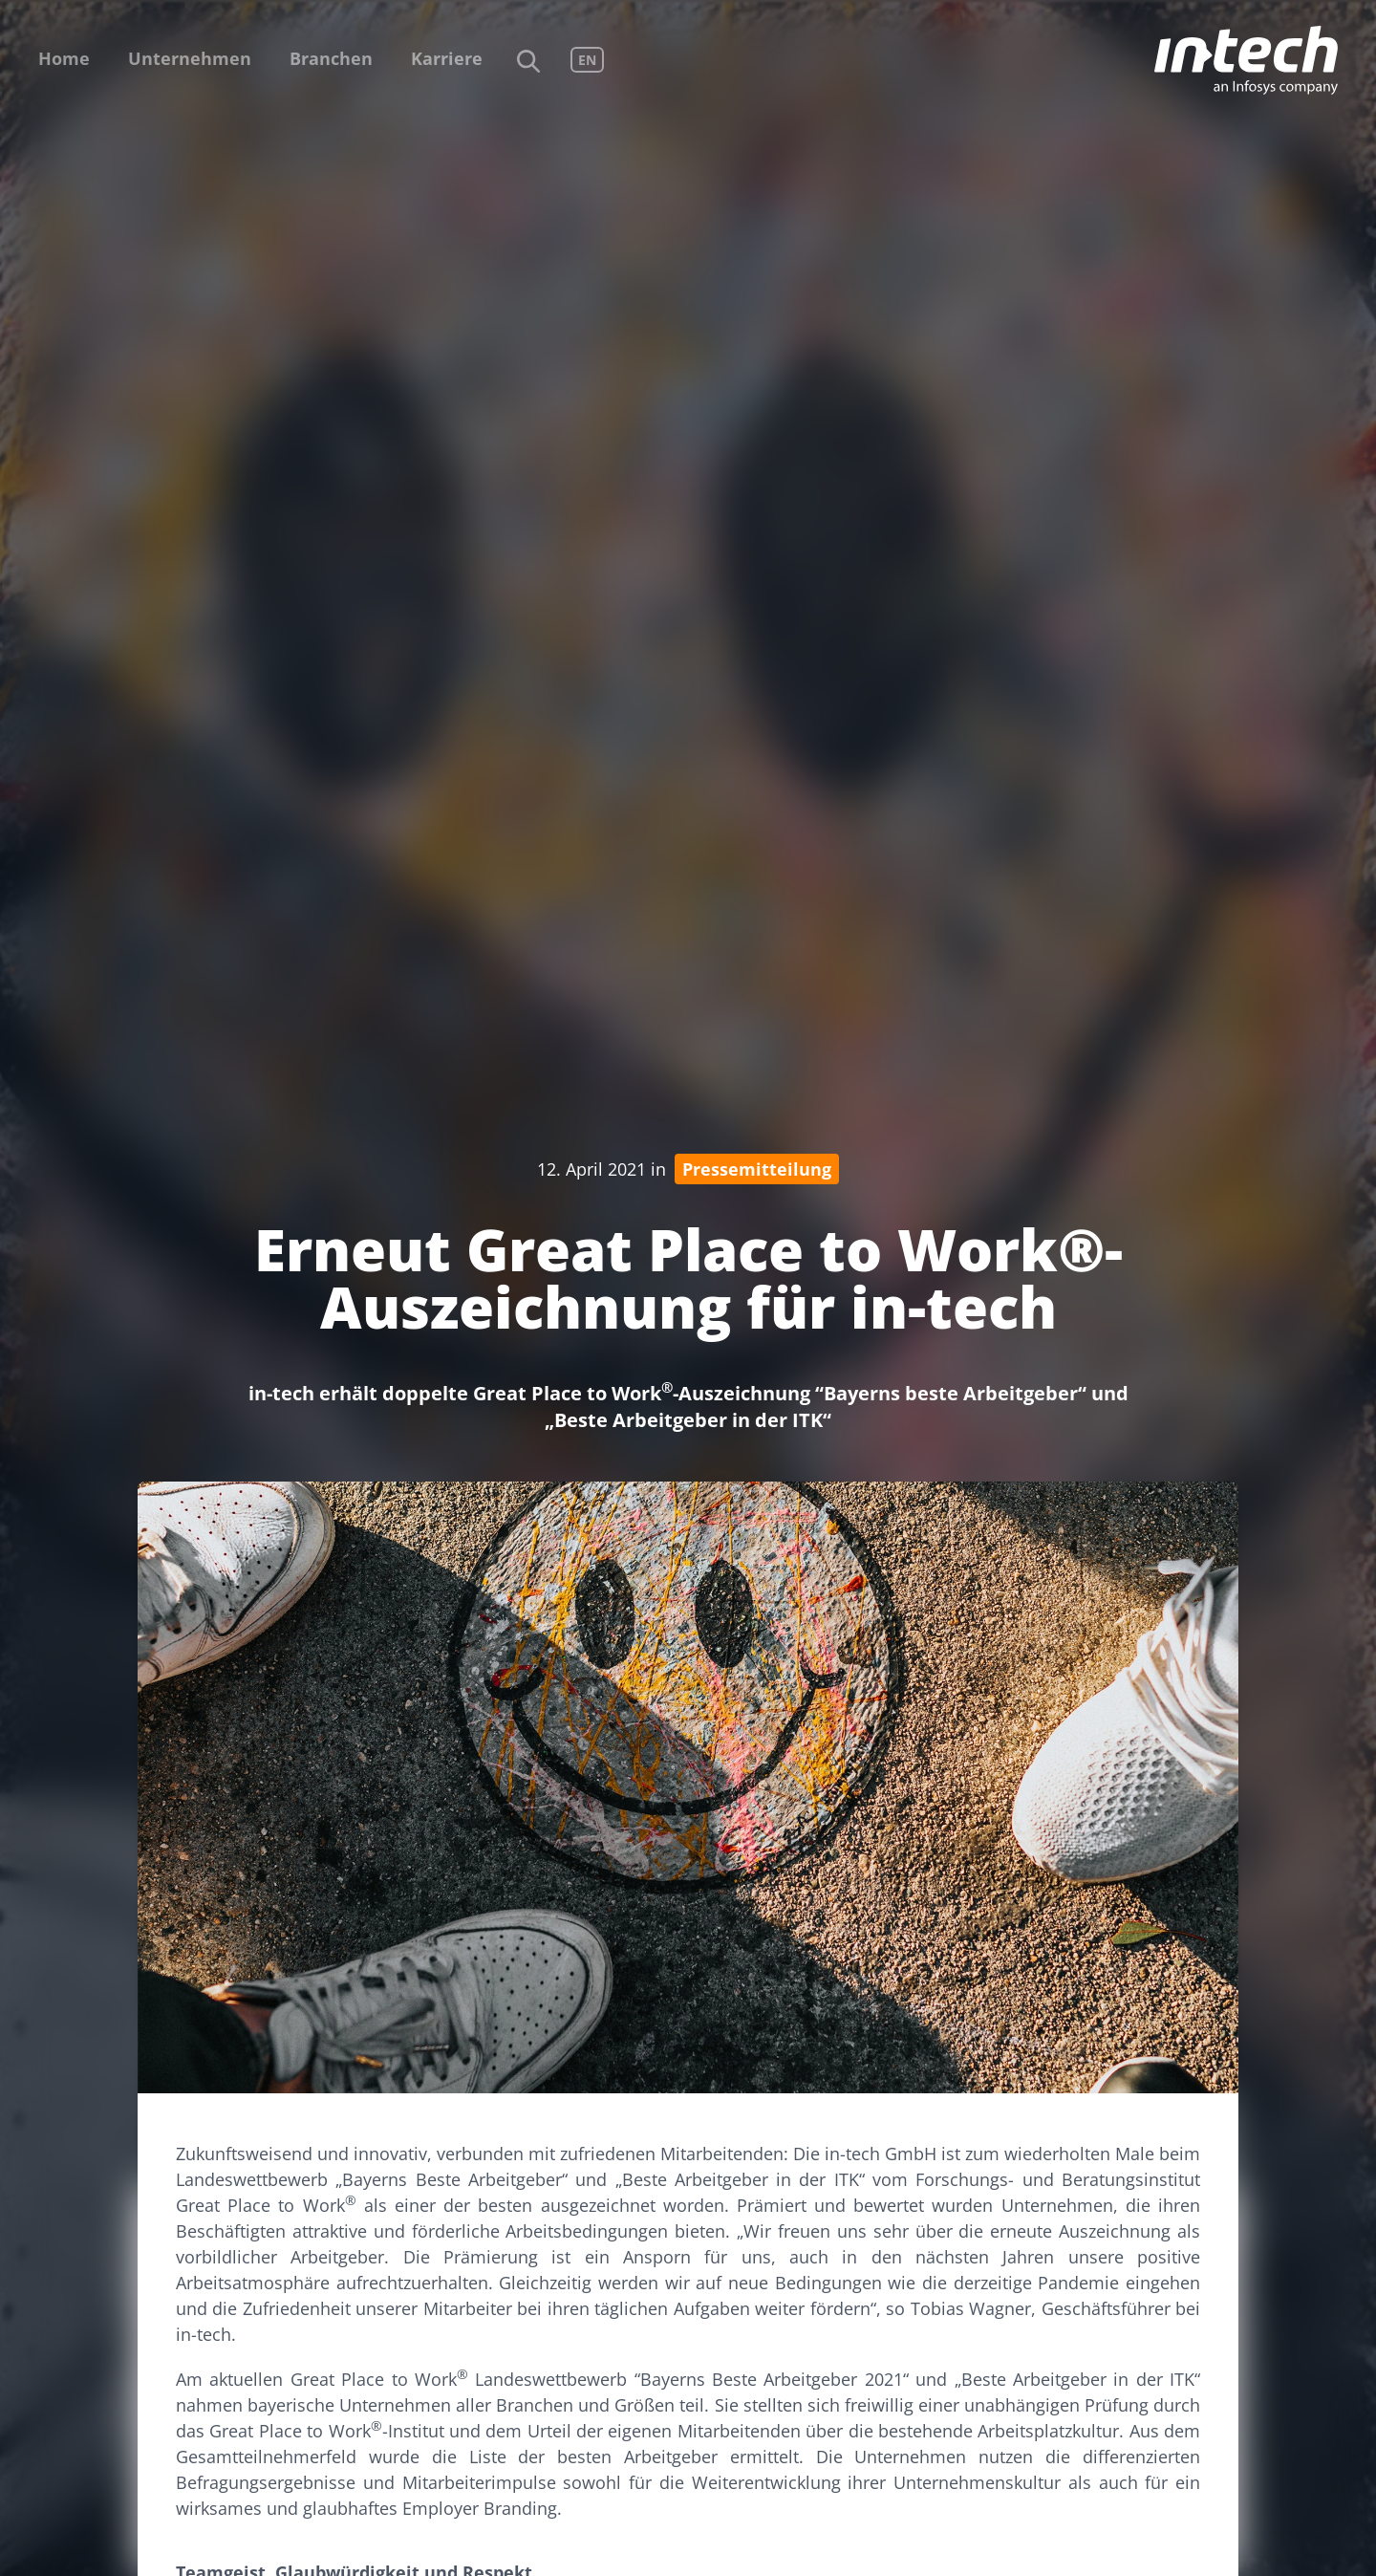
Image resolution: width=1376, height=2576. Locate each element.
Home (64, 58)
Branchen (331, 58)
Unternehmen (189, 58)
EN (587, 60)
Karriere (447, 58)
